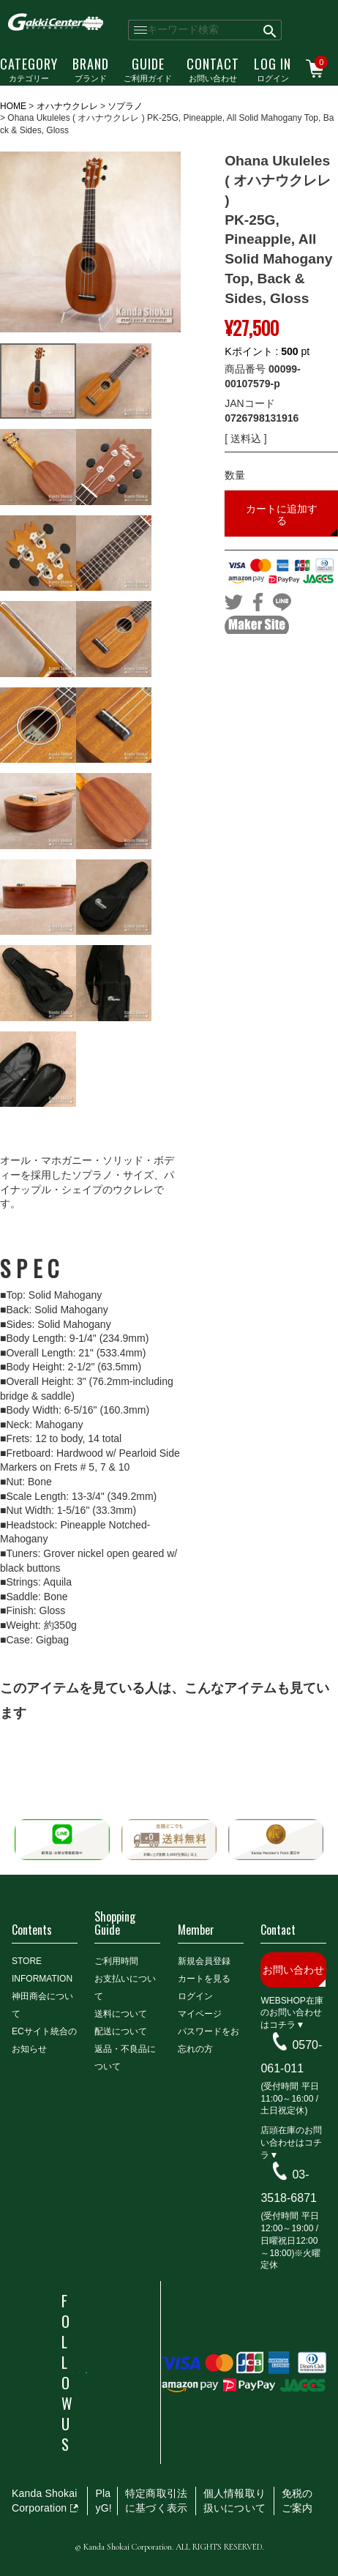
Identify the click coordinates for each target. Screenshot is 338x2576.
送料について (120, 2014)
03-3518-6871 (288, 2186)
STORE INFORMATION (42, 1970)
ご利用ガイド (148, 69)
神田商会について (42, 2005)
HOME (13, 106)
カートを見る (204, 1979)
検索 (270, 30)
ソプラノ (125, 106)
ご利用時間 (116, 1961)
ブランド (90, 69)
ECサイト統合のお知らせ (44, 2040)
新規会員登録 (204, 1961)
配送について (120, 2031)
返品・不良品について (125, 2058)
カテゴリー (29, 69)
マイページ (200, 2014)
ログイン (272, 69)
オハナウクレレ (67, 106)
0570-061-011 (291, 2057)
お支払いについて (125, 1987)
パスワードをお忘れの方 (208, 2040)
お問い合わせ (213, 69)
